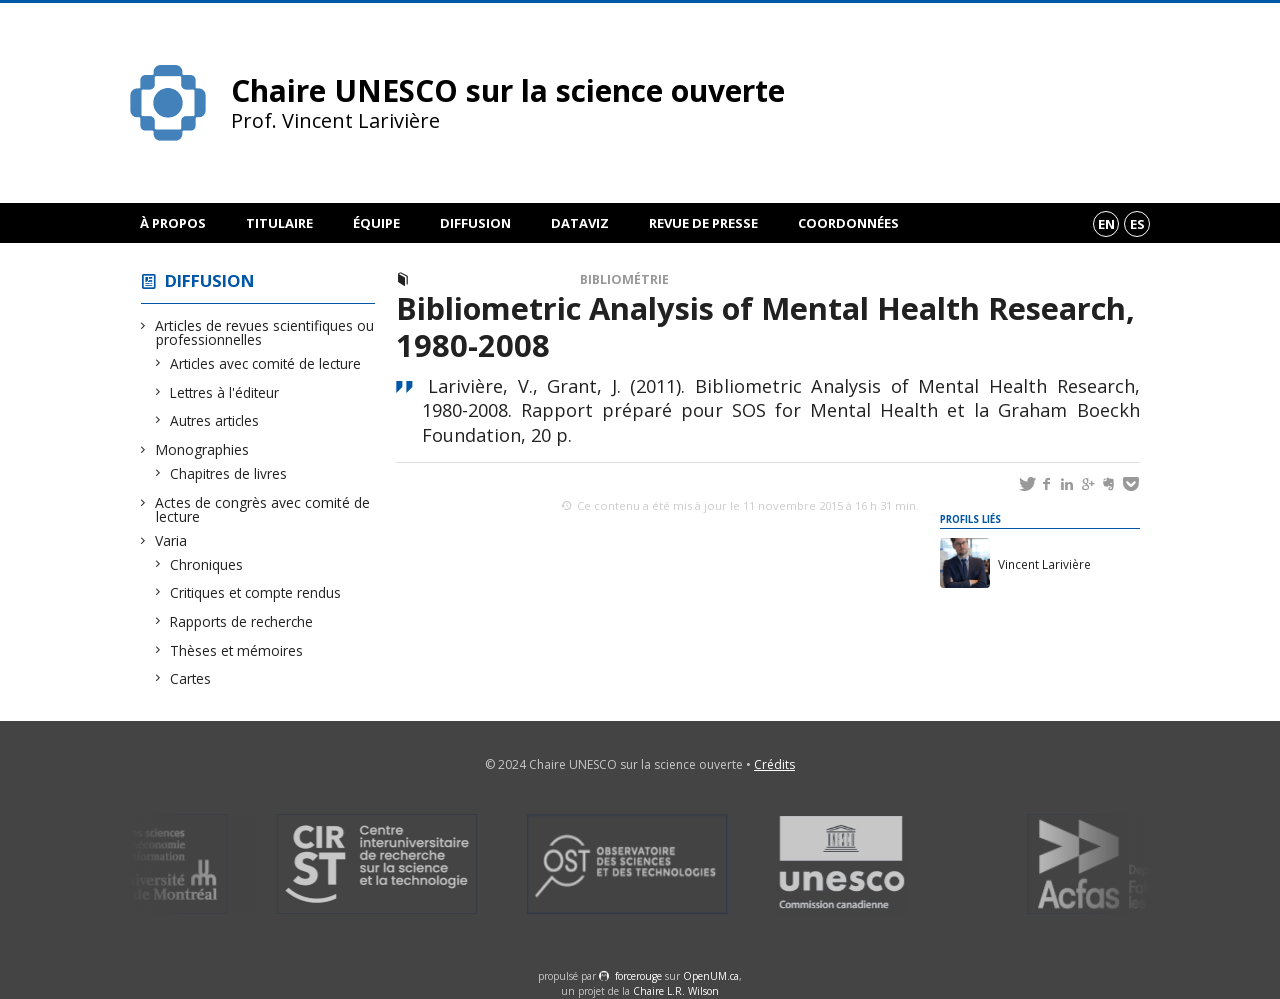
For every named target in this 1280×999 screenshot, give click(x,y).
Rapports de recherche (242, 621)
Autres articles (215, 420)
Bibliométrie (624, 279)
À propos (173, 223)
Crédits (774, 764)
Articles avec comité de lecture (266, 363)
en (1106, 224)
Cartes (191, 678)
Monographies (202, 449)
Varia (171, 540)
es (1137, 224)
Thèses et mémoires (237, 650)
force (638, 976)
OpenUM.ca (711, 976)
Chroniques (207, 564)
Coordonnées (848, 223)
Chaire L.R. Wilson (676, 991)
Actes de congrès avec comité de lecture (263, 509)
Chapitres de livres (229, 473)
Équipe (376, 223)
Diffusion (475, 223)
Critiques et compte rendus (256, 592)
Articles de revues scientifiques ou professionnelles (265, 332)
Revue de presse (703, 223)
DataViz (580, 223)
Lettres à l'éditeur (225, 392)
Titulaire (279, 223)
